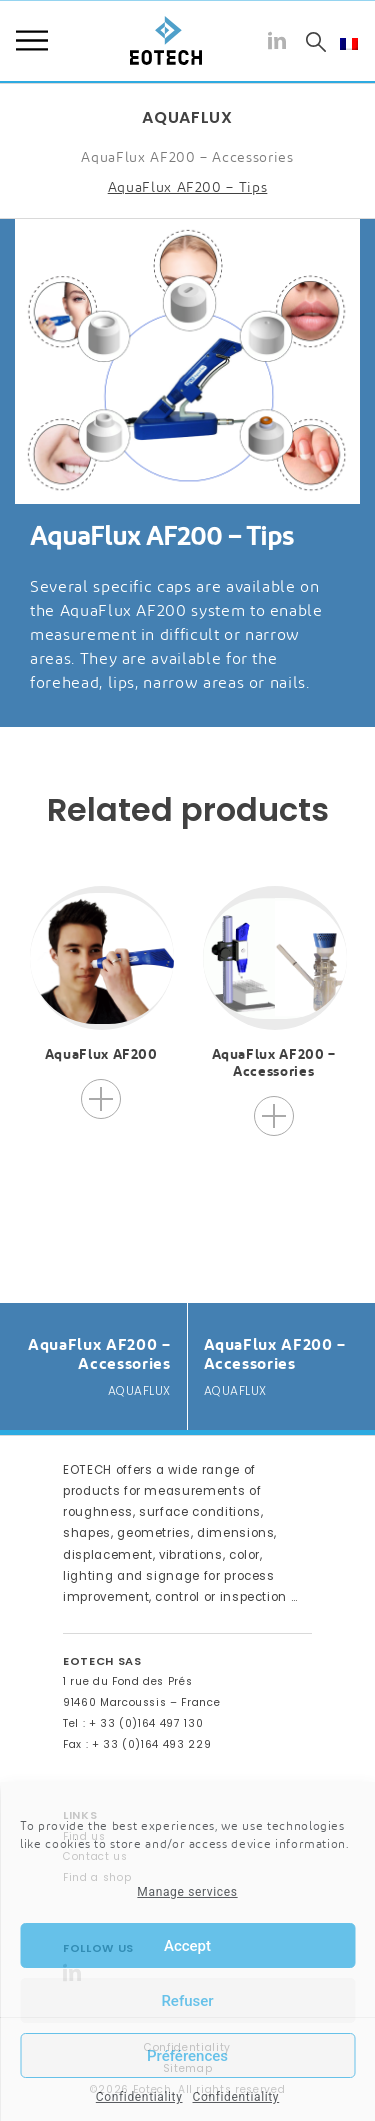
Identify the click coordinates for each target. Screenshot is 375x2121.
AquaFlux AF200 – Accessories (187, 157)
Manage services (187, 1892)
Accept (187, 1946)
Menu (32, 41)
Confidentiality (139, 2097)
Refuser (187, 2001)
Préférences (187, 2056)
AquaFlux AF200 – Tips (188, 187)
